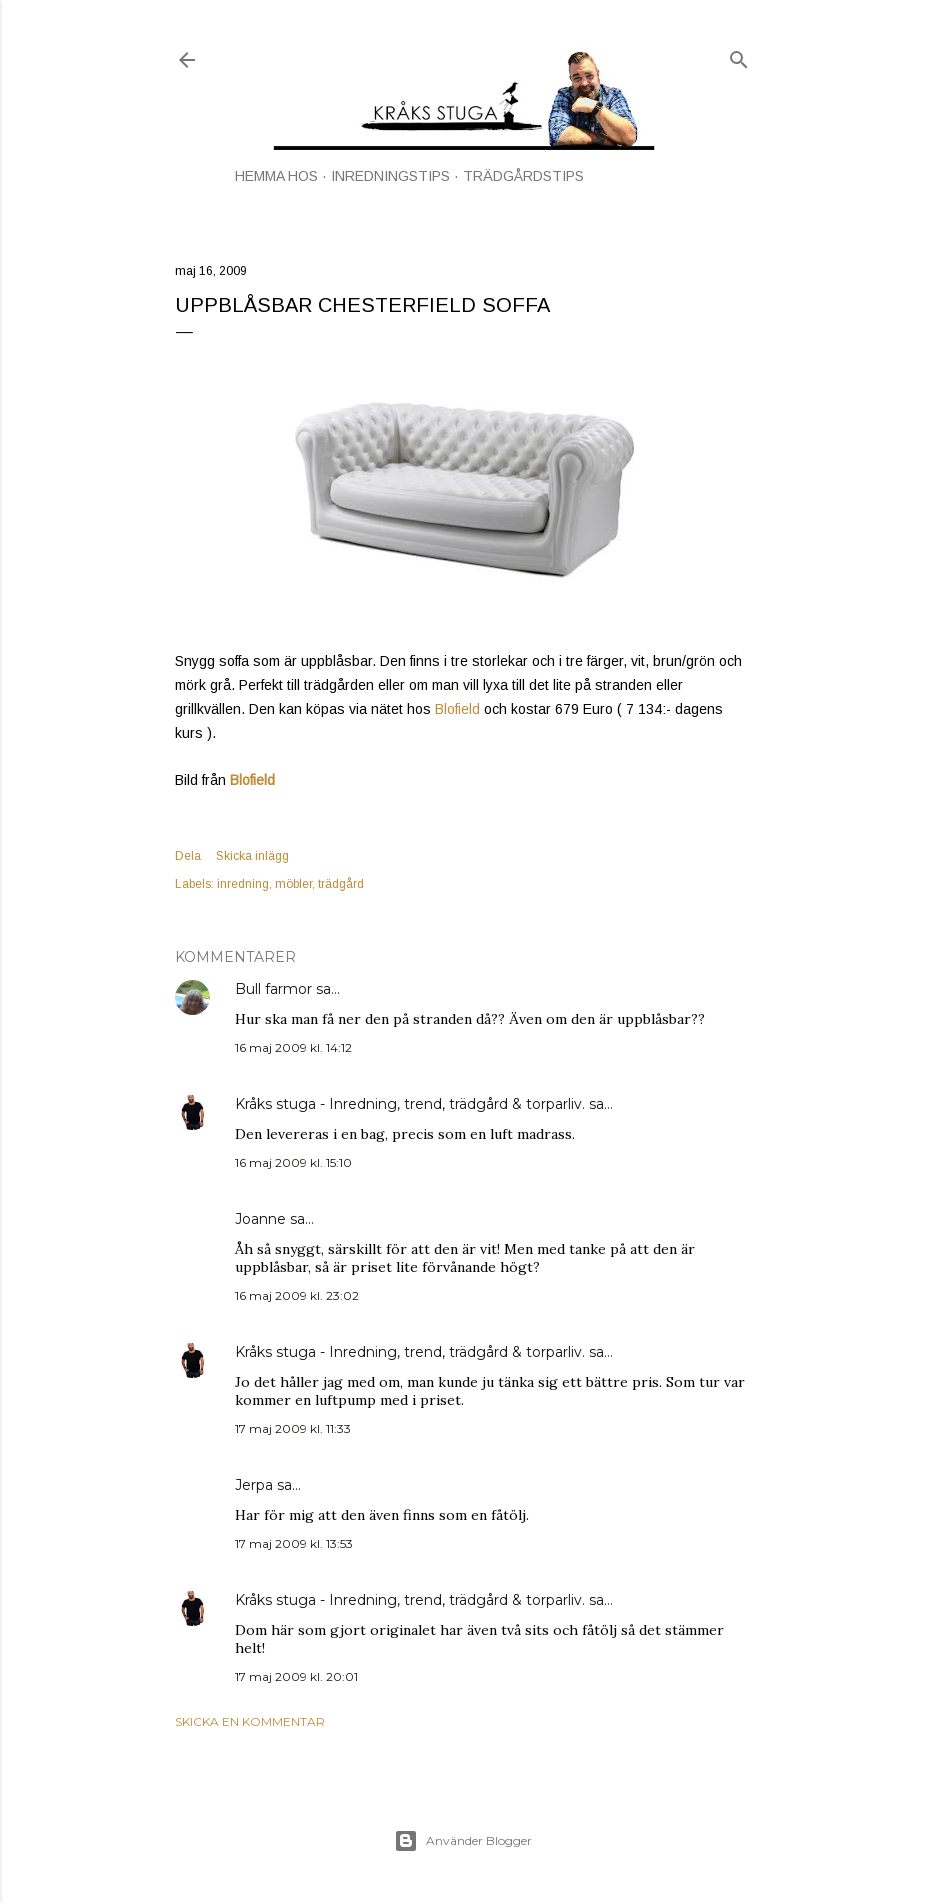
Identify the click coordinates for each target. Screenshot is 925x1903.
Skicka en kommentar (250, 1721)
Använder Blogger (463, 1841)
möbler (293, 884)
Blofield (457, 709)
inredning (243, 884)
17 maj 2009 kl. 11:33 (293, 1428)
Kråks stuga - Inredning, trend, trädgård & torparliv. (410, 1104)
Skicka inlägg (252, 856)
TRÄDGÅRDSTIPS (523, 176)
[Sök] (739, 55)
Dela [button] (188, 856)
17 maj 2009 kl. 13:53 (294, 1543)
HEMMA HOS (276, 176)
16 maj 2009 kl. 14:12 (293, 1047)
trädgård (341, 884)
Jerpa (254, 1485)
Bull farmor (273, 989)
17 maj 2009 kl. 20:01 (296, 1676)
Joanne (260, 1219)
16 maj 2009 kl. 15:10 (293, 1162)
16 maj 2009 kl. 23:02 (297, 1295)
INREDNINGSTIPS (390, 176)
